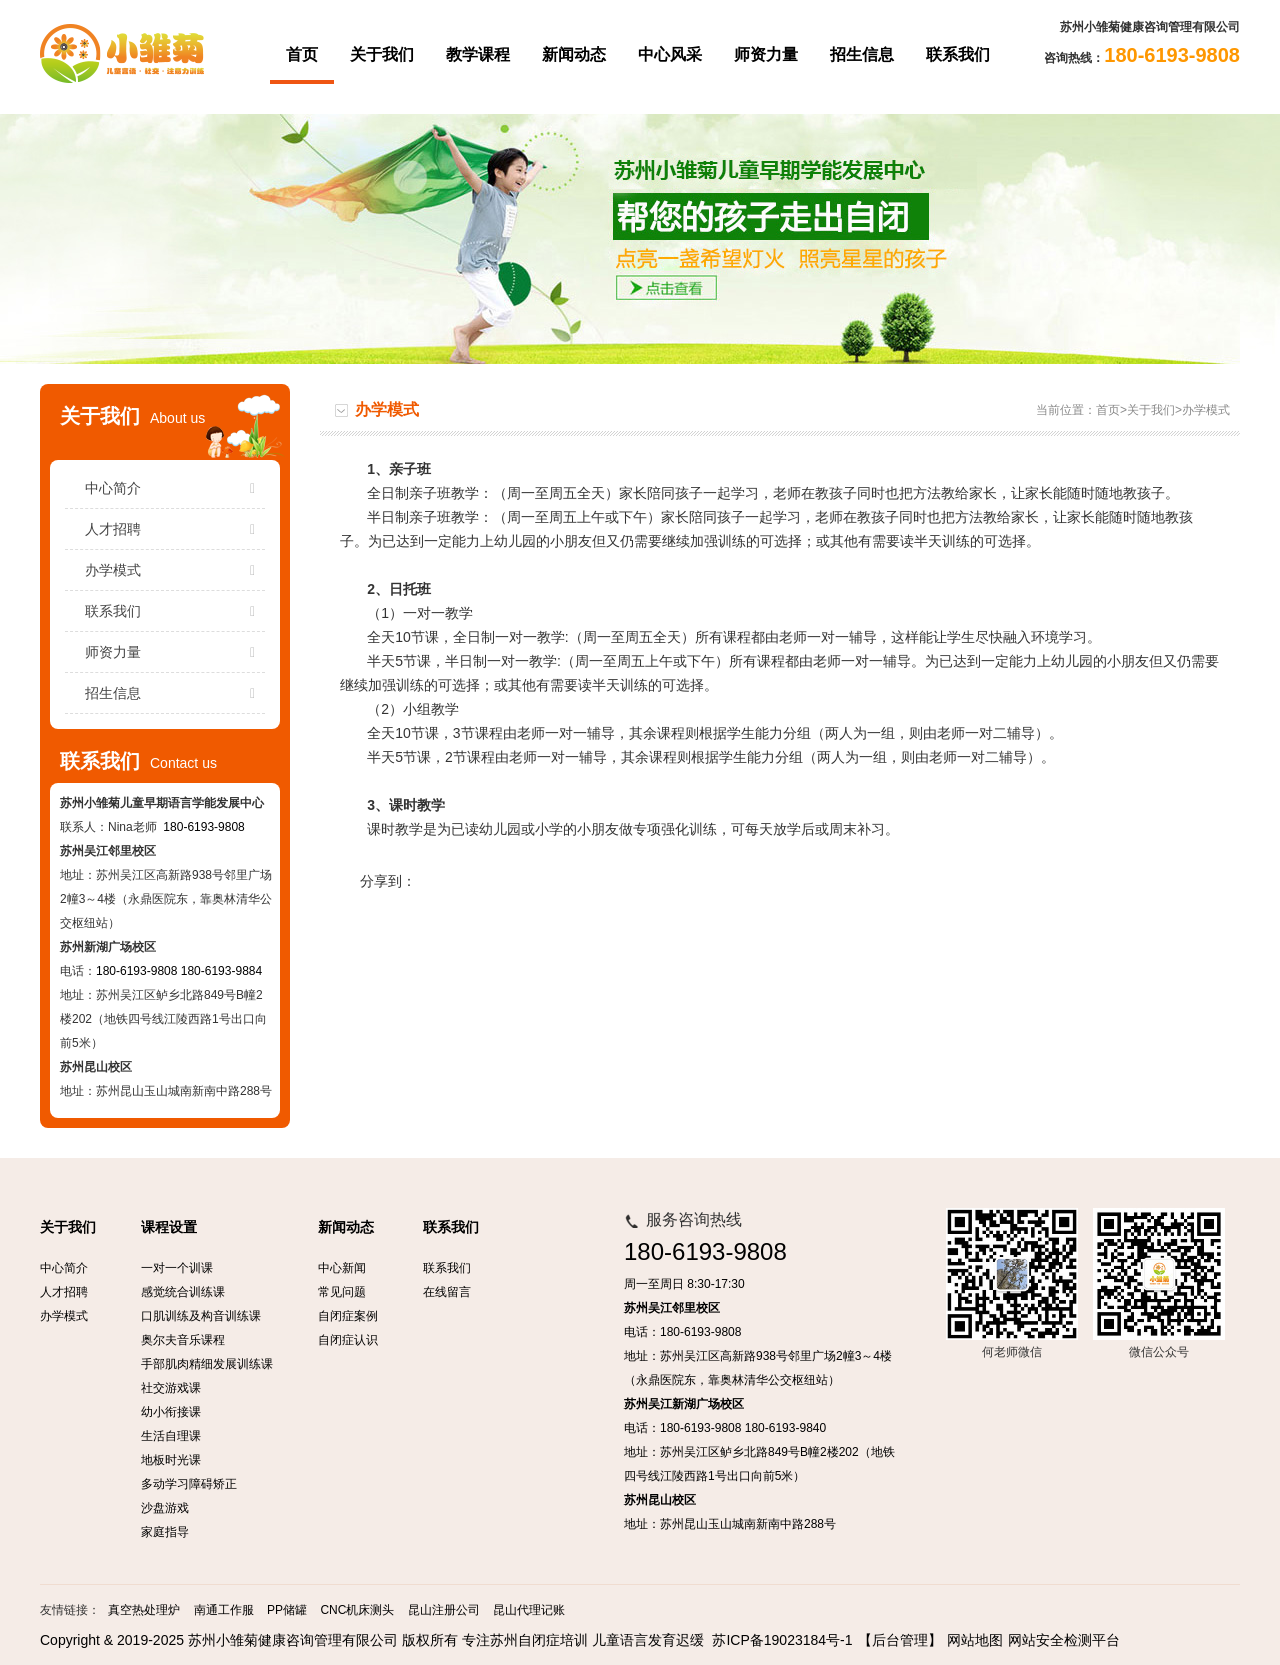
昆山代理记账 (529, 1610)
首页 (302, 54)
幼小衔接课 (171, 1412)
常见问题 (342, 1292)
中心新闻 (342, 1268)
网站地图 (975, 1640)
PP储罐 (287, 1610)
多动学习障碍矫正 (189, 1484)
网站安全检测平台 (1064, 1640)
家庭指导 (165, 1532)
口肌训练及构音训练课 (201, 1316)
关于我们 (382, 54)
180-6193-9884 (221, 971)
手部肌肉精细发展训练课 (207, 1364)
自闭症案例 (348, 1316)
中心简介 (175, 488)
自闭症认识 (348, 1340)
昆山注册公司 (444, 1610)
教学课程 (478, 54)
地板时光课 (171, 1460)
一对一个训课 (177, 1268)
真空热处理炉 (144, 1610)
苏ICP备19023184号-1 (782, 1640)
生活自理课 (171, 1436)
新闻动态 (574, 54)
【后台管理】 (900, 1640)
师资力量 (766, 54)
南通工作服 (224, 1610)
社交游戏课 (171, 1388)
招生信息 (862, 54)
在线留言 (447, 1292)
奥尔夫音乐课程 (183, 1340)
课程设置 (169, 1227)
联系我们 (958, 54)
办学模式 (175, 570)
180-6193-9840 (785, 1428)
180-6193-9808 (203, 827)
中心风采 (670, 54)
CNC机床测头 (357, 1610)
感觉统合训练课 (183, 1292)
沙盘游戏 (165, 1508)
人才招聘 (175, 529)
